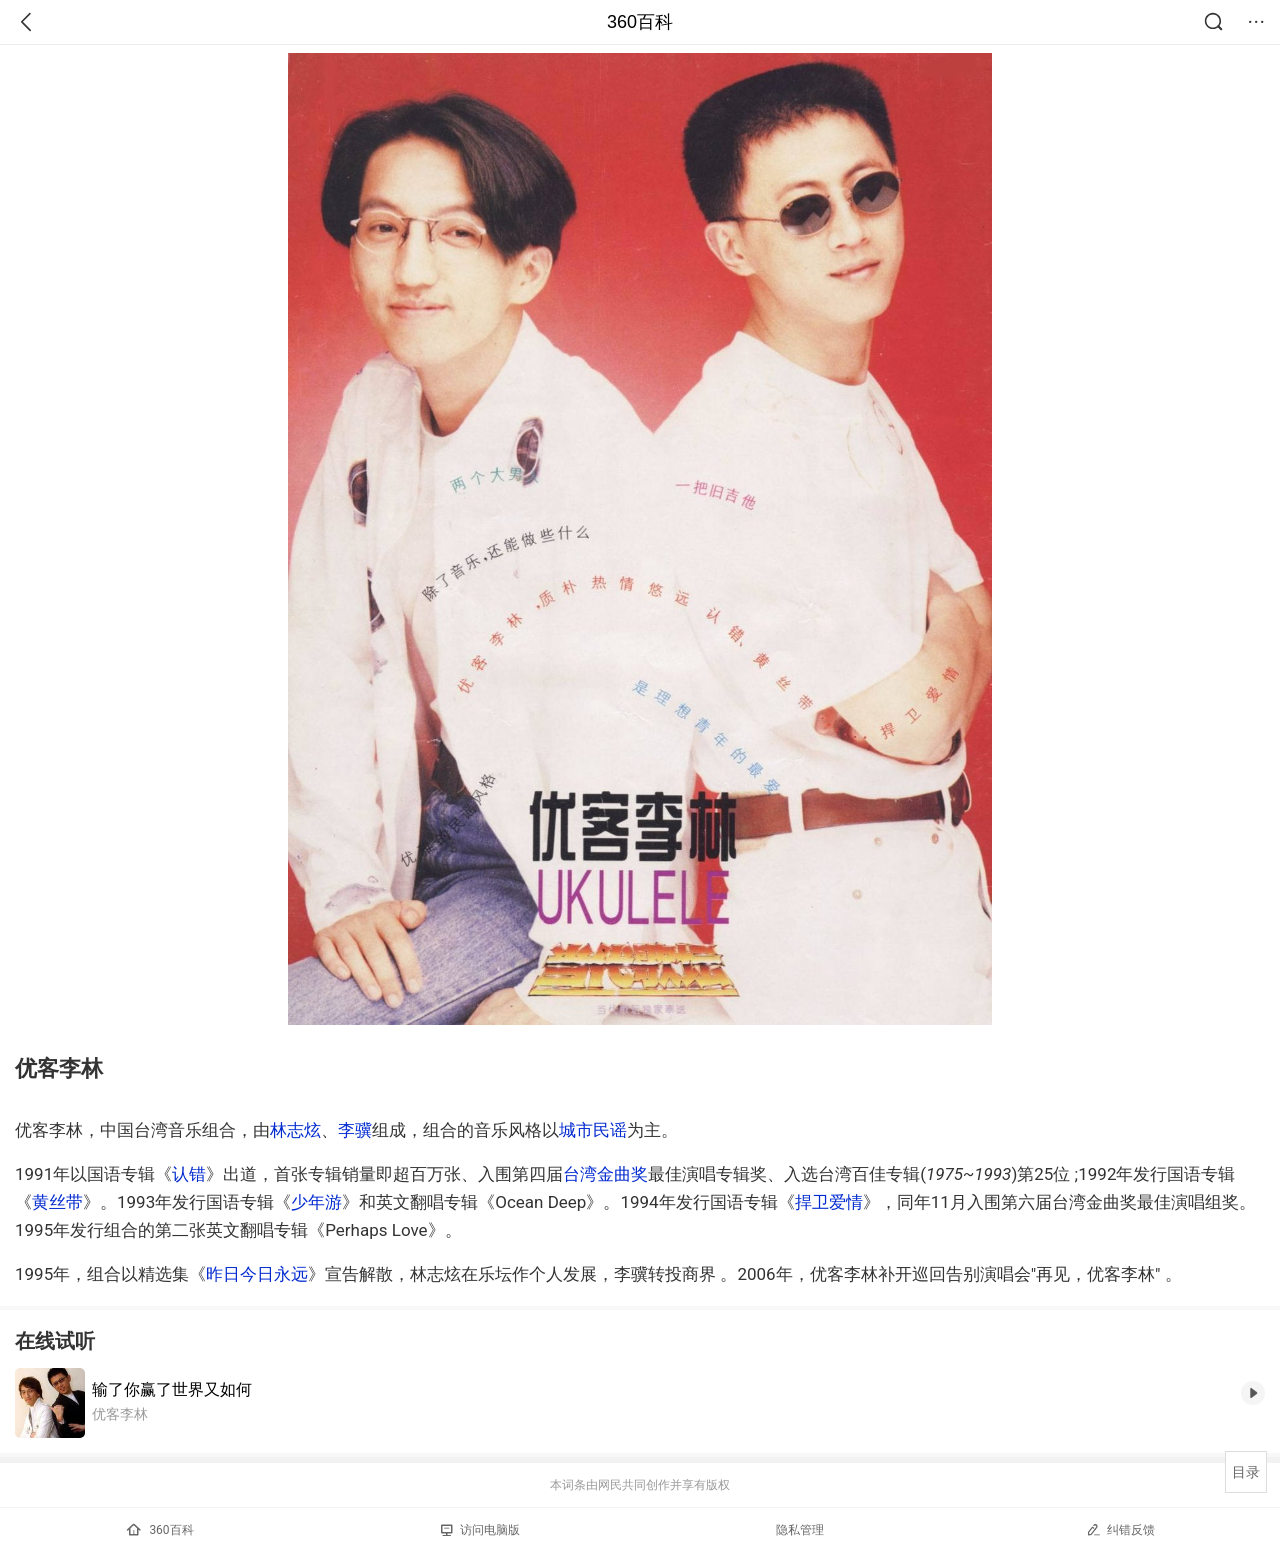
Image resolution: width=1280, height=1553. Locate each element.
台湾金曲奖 (605, 1174)
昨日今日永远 (257, 1274)
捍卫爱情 (829, 1202)
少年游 (316, 1202)
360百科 (640, 22)
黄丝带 (57, 1202)
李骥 (355, 1130)
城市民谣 (593, 1130)
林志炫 (295, 1130)
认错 (189, 1174)
